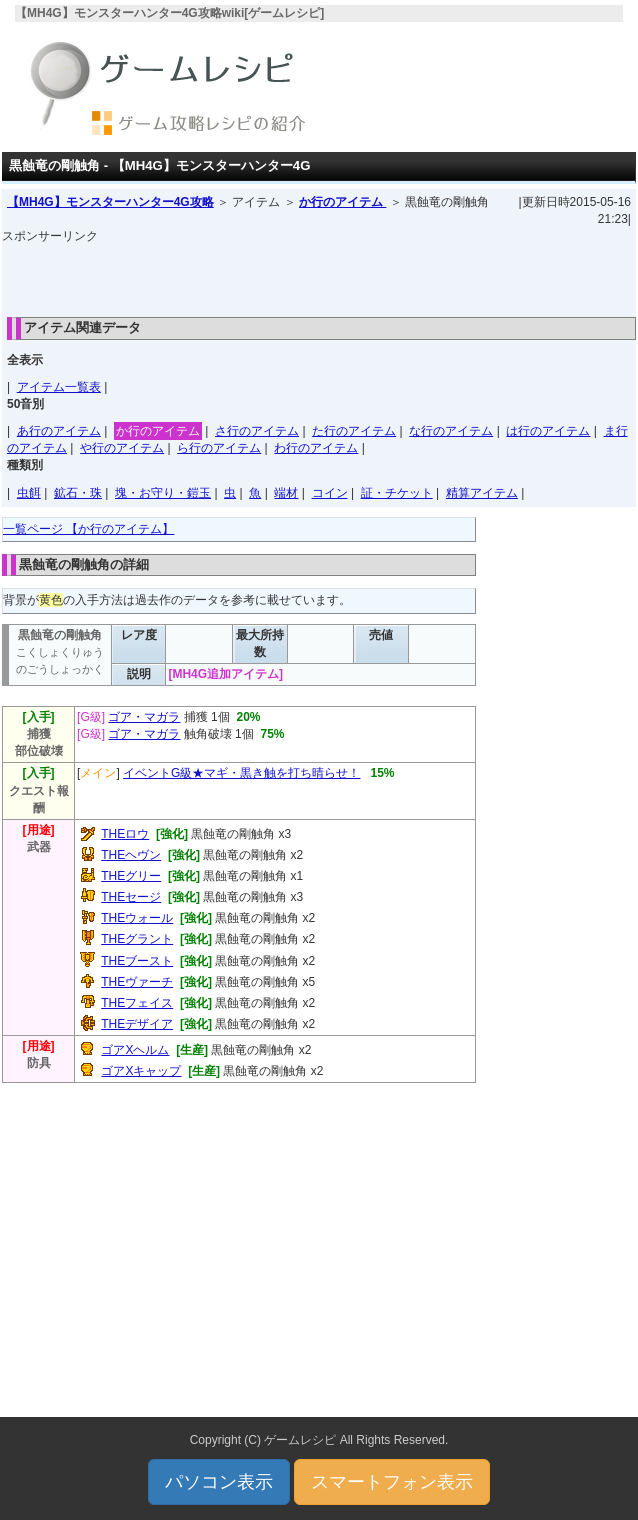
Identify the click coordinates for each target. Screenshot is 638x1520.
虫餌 (29, 493)
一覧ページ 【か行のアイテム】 (88, 529)
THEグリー (131, 876)
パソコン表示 (219, 1482)
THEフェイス (137, 1003)
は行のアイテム (548, 431)
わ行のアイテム (316, 448)
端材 (286, 493)
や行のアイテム (122, 448)
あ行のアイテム (59, 431)
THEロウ (125, 834)
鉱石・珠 (78, 493)
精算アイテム (482, 493)
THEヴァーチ (137, 982)
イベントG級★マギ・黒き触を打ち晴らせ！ (241, 773)
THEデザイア (137, 1024)
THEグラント (137, 939)
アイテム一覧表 (59, 387)
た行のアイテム (354, 431)
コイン (330, 493)
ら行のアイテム (219, 448)
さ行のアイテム (257, 431)
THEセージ (131, 897)
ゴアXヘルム (135, 1050)
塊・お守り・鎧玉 (163, 493)
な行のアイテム (451, 431)
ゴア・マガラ (144, 717)
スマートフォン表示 (392, 1482)
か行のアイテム (342, 202)
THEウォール (137, 918)
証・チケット (397, 493)
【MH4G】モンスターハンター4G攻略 (110, 202)
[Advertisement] (319, 275)
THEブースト (137, 961)
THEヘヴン (131, 855)
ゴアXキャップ (141, 1071)
